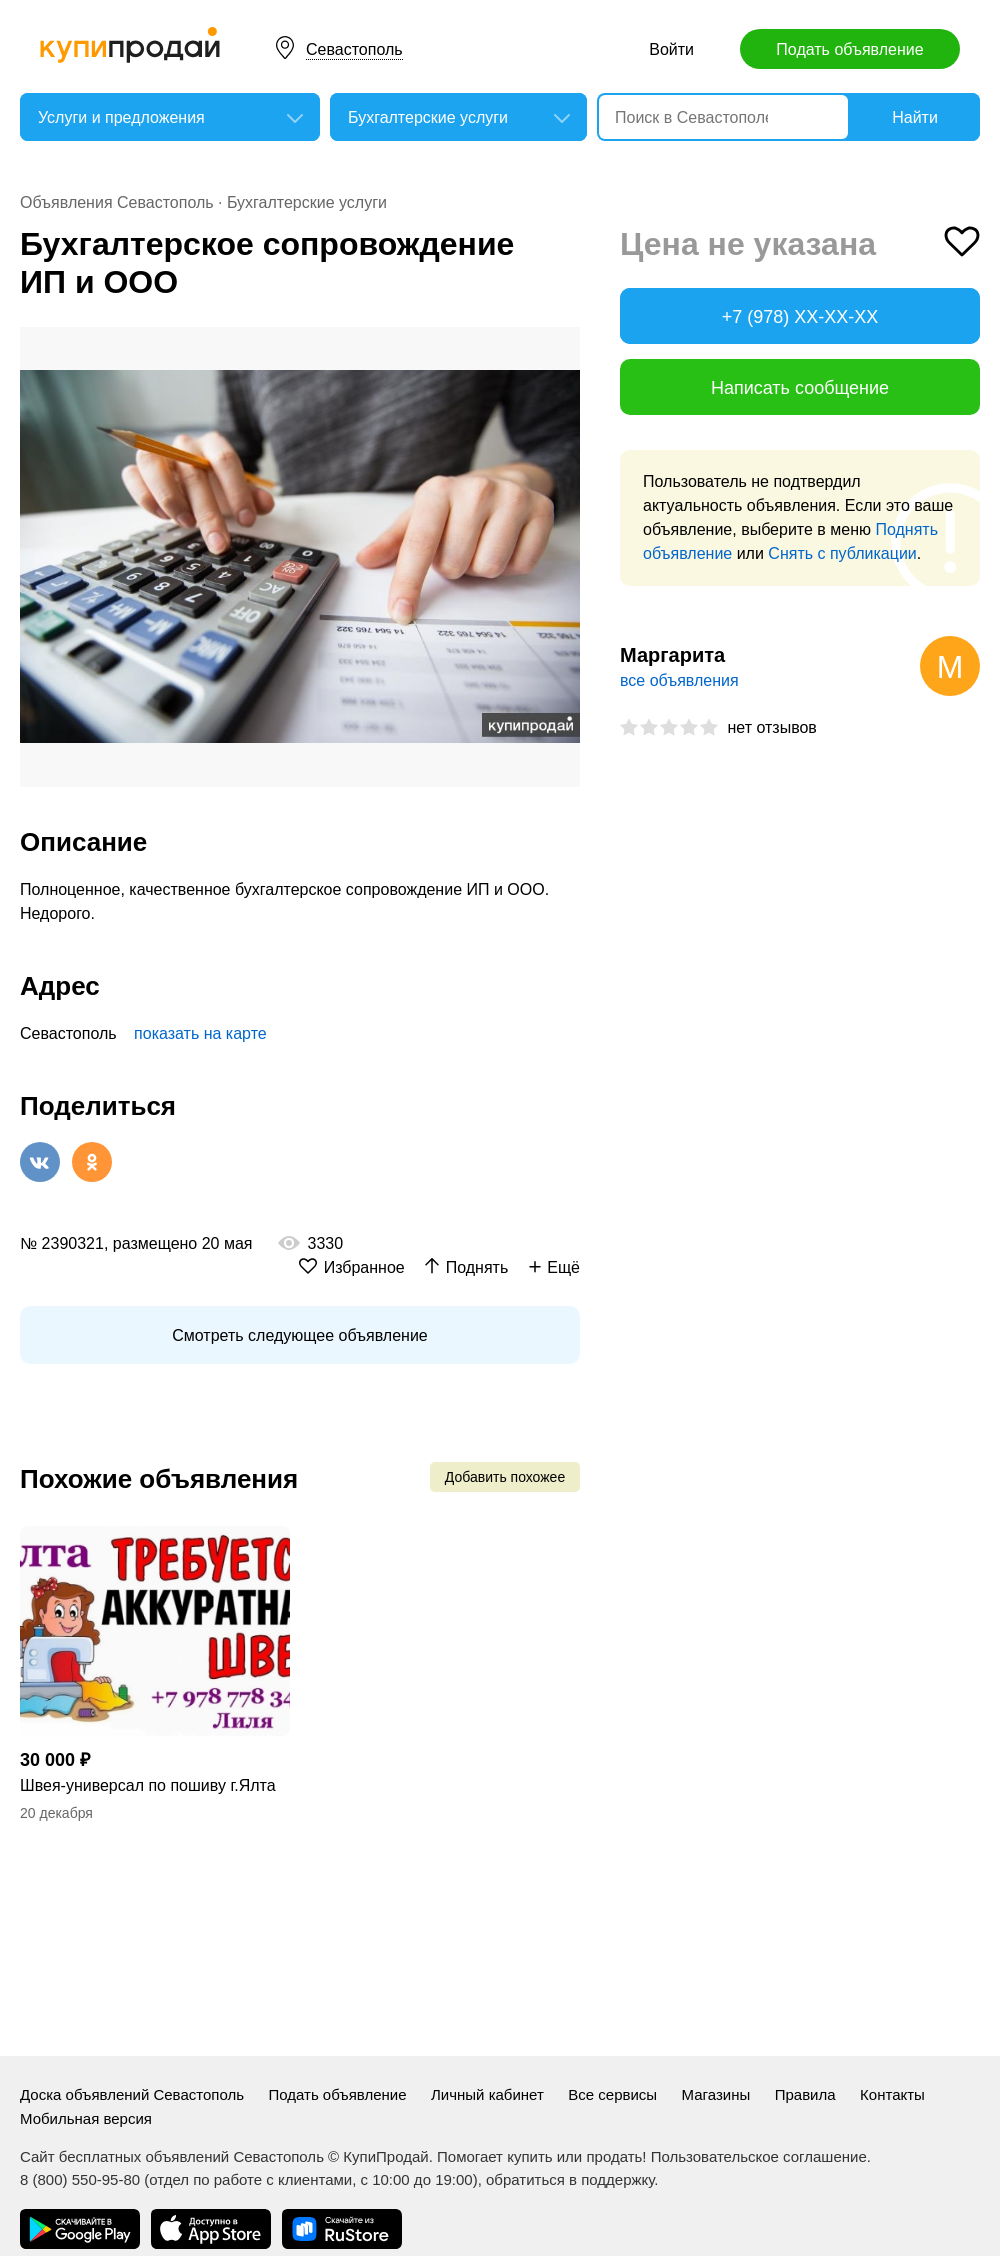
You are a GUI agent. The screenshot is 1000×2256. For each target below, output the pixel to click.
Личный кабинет (487, 2094)
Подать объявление (849, 49)
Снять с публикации (842, 553)
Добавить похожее (505, 1477)
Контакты (892, 2094)
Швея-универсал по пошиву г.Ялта (148, 1785)
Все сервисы (612, 2094)
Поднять (477, 1267)
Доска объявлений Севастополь (132, 2094)
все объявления (679, 680)
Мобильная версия (86, 2118)
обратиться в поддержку (570, 2179)
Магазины (716, 2094)
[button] (562, 345)
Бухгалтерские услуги (307, 202)
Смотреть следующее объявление (299, 1335)
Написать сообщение (800, 388)
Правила (805, 2094)
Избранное (364, 1267)
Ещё (563, 1267)
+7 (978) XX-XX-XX (800, 317)
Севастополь (354, 49)
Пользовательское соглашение (759, 2156)
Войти (671, 49)
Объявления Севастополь (117, 202)
